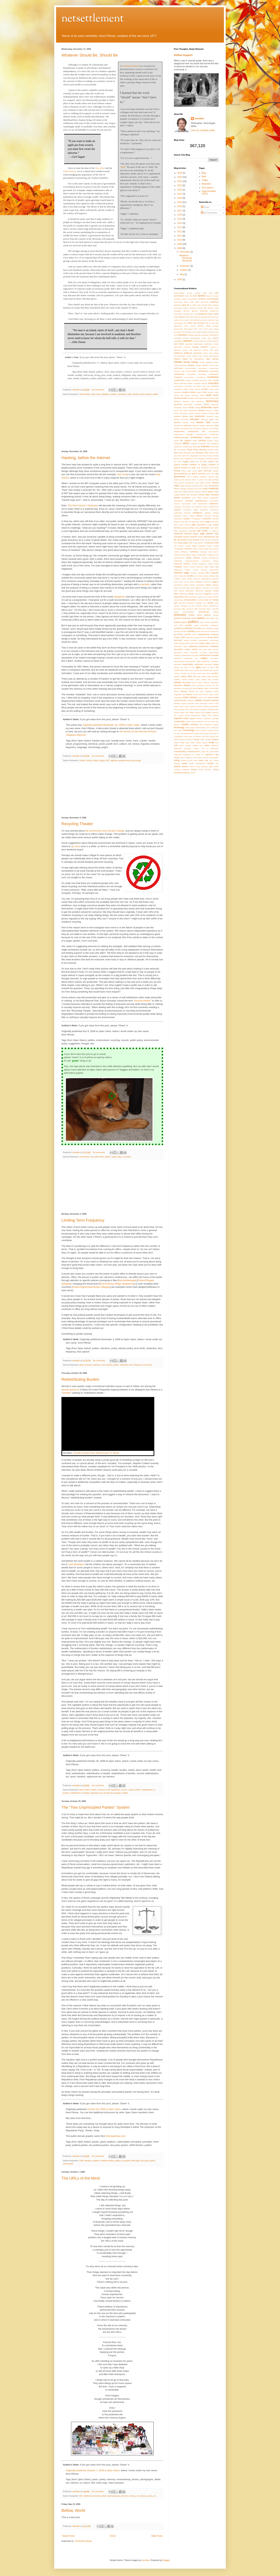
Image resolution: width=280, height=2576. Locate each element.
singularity (178, 694)
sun (175, 715)
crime (204, 392)
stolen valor (184, 713)
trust (217, 743)
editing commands (181, 419)
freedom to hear (188, 468)
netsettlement (92, 19)
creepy (198, 392)
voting (177, 760)
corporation (213, 383)
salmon (204, 676)
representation (179, 661)
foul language (199, 459)
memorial (178, 564)
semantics (122, 394)
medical (196, 558)
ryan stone (206, 673)
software (215, 700)
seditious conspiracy (211, 682)
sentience (200, 685)
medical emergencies (210, 558)
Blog (204, 173)
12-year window (193, 293)
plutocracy (186, 618)
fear (175, 453)
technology (179, 727)
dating (202, 395)
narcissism (178, 585)
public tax (215, 643)
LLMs (195, 543)
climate (178, 362)
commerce (178, 368)
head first (198, 489)
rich (181, 667)
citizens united (181, 359)
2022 (180, 189)
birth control (189, 326)
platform (96, 2161)
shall (123, 167)
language (192, 531)
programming (124, 760)
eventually (202, 444)
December (185, 252)
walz (195, 760)
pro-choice (178, 634)
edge (217, 416)
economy (101, 1790)
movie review (186, 579)
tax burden (211, 721)
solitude (191, 703)
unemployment (193, 751)
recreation (194, 652)
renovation (215, 658)
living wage (183, 543)
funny (184, 471)
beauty (182, 317)
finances (212, 453)
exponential (187, 447)
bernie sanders (201, 317)
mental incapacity (199, 564)
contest (188, 380)
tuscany (188, 745)
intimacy (215, 516)
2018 (180, 206)
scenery (215, 679)
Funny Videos (95, 1453)
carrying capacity (199, 341)
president (178, 628)
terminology (136, 760)
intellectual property (182, 513)
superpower (195, 715)
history (96, 760)
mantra (195, 549)
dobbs (216, 410)
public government (191, 643)
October (184, 270)
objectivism (190, 591)
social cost (202, 697)
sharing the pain (196, 691)
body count (198, 329)
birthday (201, 326)
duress (185, 416)
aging (184, 305)
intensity (207, 513)
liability (200, 537)
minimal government (210, 570)
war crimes (214, 760)
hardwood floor (197, 486)
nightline (114, 760)
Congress (178, 377)
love (217, 542)
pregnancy (215, 625)
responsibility (187, 664)
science (177, 682)
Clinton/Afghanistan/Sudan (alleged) (91, 1287)
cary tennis (179, 344)
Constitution (213, 377)
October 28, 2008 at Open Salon (104, 2109)
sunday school (184, 715)
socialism (190, 700)
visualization (214, 758)
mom (176, 576)
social (211, 694)
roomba (183, 673)
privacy (191, 631)
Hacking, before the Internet (85, 457)
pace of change (212, 600)
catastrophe (198, 344)
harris (176, 488)
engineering (178, 434)
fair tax (176, 450)
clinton (216, 362)
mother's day (214, 576)
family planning (199, 449)
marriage (203, 552)
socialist (66, 1392)
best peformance (196, 320)
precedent (205, 625)
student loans (199, 713)
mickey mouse (189, 567)
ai (188, 305)
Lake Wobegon (76, 1564)
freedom (185, 465)
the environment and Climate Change (104, 830)
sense (193, 685)
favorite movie (213, 450)
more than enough (201, 576)
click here (122, 474)
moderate (214, 573)
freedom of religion (198, 465)
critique (210, 392)
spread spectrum (70, 1389)
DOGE (176, 413)
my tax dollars (189, 582)
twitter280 (177, 748)
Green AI (194, 480)
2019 (180, 202)
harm (206, 486)
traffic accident (205, 740)
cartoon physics (213, 341)
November (185, 266)
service (208, 685)
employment (179, 431)
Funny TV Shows (111, 1453)
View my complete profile (203, 130)
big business (199, 323)
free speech (107, 1365)
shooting (208, 691)
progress (215, 634)
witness (192, 767)
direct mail (178, 410)
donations (184, 413)
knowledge (204, 528)
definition (177, 401)
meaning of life (213, 555)
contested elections (199, 380)
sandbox (215, 676)
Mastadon (206, 184)
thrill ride (205, 736)
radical (194, 649)
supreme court (181, 718)
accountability (213, 299)
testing (210, 730)
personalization (188, 612)
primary (177, 631)
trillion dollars (195, 743)
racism (187, 649)
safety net (191, 676)
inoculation (187, 510)
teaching (194, 724)
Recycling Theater (77, 824)
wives (198, 767)
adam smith (189, 302)
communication (191, 371)
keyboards (185, 528)
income (124, 1790)
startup (181, 709)
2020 (180, 198)
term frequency (135, 1365)
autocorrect (214, 311)
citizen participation (211, 356)
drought (211, 413)
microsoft (199, 567)
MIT (107, 760)
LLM (190, 543)
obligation (105, 394)
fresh (198, 468)
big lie (208, 323)
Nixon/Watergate (127, 1280)
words (216, 767)
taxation (117, 1793)
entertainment (201, 434)
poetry (149, 2496)
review (216, 664)
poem (194, 618)
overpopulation (190, 600)
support (216, 715)
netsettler (199, 118)
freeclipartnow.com (115, 2136)
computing (202, 374)
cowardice (178, 389)
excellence (215, 444)
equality (216, 437)
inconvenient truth (188, 504)
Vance (182, 758)
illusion (205, 498)
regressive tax (96, 1793)
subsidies (215, 713)
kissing (196, 528)
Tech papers (207, 187)
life (217, 537)
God (212, 474)
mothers (177, 579)
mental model (213, 564)
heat (180, 492)
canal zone (206, 338)
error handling (199, 440)
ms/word (196, 579)
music (176, 582)
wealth (155, 394)
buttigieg (190, 335)
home (182, 495)
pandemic (190, 603)
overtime (200, 600)
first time (202, 456)
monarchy (182, 576)
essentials (178, 444)
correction (188, 386)
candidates (178, 341)
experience (178, 447)
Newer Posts (68, 2536)
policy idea (99, 1157)
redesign (177, 655)
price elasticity (207, 628)
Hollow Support (183, 55)
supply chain (206, 715)
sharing (184, 691)
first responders (192, 456)
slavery (189, 694)
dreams (205, 413)
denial (206, 404)
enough (189, 434)
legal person (206, 533)
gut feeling (200, 483)
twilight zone (198, 745)
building (204, 332)
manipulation (179, 549)
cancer (216, 338)
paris (217, 603)
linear (202, 540)
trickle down (184, 743)
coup (208, 386)
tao (205, 721)
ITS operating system (196, 522)
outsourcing (178, 600)
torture (196, 739)
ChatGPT (204, 347)
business (182, 335)
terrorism (204, 730)
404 (80, 2496)
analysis (215, 305)
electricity (209, 426)
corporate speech (200, 383)
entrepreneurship (181, 437)
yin (189, 772)
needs (131, 1790)
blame (208, 326)
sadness (177, 676)
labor (217, 528)
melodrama (205, 561)
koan (212, 528)
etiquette (194, 444)
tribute (176, 743)
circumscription (179, 356)
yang (185, 772)
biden (190, 323)
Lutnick (188, 546)
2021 (180, 194)
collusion (205, 365)
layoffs (205, 531)
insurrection (214, 510)
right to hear (189, 667)
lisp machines (213, 540)
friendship (205, 468)
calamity (197, 335)
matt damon (213, 552)
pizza (199, 615)
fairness (183, 450)
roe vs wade (194, 670)
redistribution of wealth (79, 1793)
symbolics (200, 721)
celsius (216, 344)
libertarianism (209, 537)
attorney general (190, 311)
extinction (205, 446)
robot (182, 670)
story (191, 712)
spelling (193, 706)
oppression (193, 597)
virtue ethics (197, 758)
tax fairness (108, 1793)
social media (213, 697)
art (205, 308)
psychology (214, 640)
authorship (204, 311)
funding (177, 471)
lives (175, 543)
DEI (192, 401)
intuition (186, 519)
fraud (192, 461)
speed (187, 706)
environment (84, 1157)
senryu (187, 685)
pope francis (205, 622)
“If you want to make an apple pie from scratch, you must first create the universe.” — (81, 148)
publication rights (181, 646)
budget (198, 332)
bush (176, 335)
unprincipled (68, 2164)
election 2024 (203, 422)
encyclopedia (214, 431)
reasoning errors (181, 652)
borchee (145, 2560)
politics (113, 394)
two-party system (148, 2161)
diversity (201, 410)
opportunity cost (181, 597)
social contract (145, 394)
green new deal (205, 480)
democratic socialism (193, 404)
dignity (216, 407)
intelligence (197, 513)
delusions (200, 401)
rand (200, 649)
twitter (207, 745)
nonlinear (205, 588)
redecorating (214, 652)
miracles (193, 573)
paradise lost (200, 603)
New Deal (100, 168)
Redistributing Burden (80, 1379)
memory (132, 2496)
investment (206, 519)
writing (193, 769)
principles (126, 2161)
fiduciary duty (202, 453)
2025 (180, 177)
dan (182, 395)
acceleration (192, 299)
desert (185, 407)
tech (201, 725)
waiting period (186, 760)
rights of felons (208, 667)
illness (199, 498)
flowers (176, 459)
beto (185, 323)
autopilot (186, 314)
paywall (199, 606)
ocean (216, 591)
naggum (215, 582)
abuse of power (85, 1365)
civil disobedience (196, 359)
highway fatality (201, 492)
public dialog (179, 643)
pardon (211, 603)
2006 (180, 279)
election (177, 422)
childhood (178, 353)
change (195, 347)
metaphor (178, 567)
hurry (194, 498)
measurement (179, 558)
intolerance (178, 519)
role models (203, 670)
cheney (205, 350)
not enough (214, 588)
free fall (199, 462)
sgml (190, 688)
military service (191, 570)
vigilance (189, 758)
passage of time (187, 606)
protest (186, 640)
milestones (178, 570)
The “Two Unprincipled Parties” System (95, 1807)
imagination (214, 498)
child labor (214, 350)
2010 (180, 240)
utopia (198, 755)
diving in (209, 410)
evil (208, 444)
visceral (206, 758)
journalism (201, 525)
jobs (194, 524)
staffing (206, 706)
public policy (117, 1157)
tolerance (189, 740)
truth (176, 745)
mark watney (214, 549)
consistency (200, 377)
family (189, 449)
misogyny (201, 573)
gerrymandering (181, 473)
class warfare (85, 394)
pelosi (205, 606)
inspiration (204, 510)
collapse (191, 365)
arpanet (200, 308)
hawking (190, 489)
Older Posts (156, 2536)
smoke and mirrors (200, 694)
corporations (178, 386)
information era (188, 507)
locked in (201, 543)
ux (202, 755)
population (215, 622)
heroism (191, 492)
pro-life (188, 634)
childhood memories (92, 2496)
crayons (197, 389)
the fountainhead (183, 733)
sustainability (179, 721)
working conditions (181, 770)
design (191, 407)
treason (215, 739)
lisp (206, 540)
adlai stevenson (201, 302)
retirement (199, 664)
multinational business (210, 579)
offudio (191, 594)
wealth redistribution (197, 763)
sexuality (185, 688)
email (216, 425)
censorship (178, 347)
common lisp (179, 371)
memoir (216, 561)
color (211, 365)
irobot (182, 522)
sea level (186, 682)
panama (182, 603)
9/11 (195, 296)
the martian (195, 733)
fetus (194, 453)
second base (196, 682)
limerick (196, 540)
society (198, 700)
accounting (178, 302)
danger (187, 395)
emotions (197, 428)
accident (202, 299)
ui (207, 748)
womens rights (207, 767)
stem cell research (192, 709)
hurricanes (185, 498)
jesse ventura (184, 525)
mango (216, 546)
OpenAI (216, 594)
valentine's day (212, 754)
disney (185, 410)
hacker (89, 760)
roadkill (176, 670)
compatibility (214, 371)
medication (178, 561)
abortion (201, 296)
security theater (142, 1000)
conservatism (189, 377)
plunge (216, 615)
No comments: (98, 390)
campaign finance (181, 338)
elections (97, 1365)
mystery (199, 582)
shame (200, 688)
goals (208, 474)
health (205, 488)
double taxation (195, 413)
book (206, 329)
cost (203, 386)
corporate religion (185, 383)
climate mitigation (206, 362)
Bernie (192, 317)
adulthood (214, 302)
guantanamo (189, 483)
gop (217, 473)
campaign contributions (210, 335)
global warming (198, 473)
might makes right (211, 567)
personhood (204, 612)
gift (189, 474)
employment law (196, 431)
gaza (200, 471)
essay (216, 441)
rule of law (191, 673)
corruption (197, 386)
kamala (177, 528)
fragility (186, 461)
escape (210, 441)
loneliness (209, 543)
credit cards (214, 389)
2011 (180, 235)
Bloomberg (188, 329)
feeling (180, 453)
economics (200, 416)
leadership (178, 534)
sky (183, 694)
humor (177, 497)
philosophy (180, 614)
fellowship (187, 453)
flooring (210, 456)
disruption (193, 410)
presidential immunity (192, 628)
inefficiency (214, 504)
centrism (187, 347)
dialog (197, 407)
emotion (177, 428)
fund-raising (214, 468)
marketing (194, 552)
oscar (200, 597)
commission (202, 368)
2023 (180, 185)
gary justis (192, 471)
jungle (209, 525)
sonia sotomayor (201, 703)
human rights (204, 495)
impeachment (201, 501)
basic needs (84, 1790)
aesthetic (177, 305)
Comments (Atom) (83, 2541)
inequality (177, 507)
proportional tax (200, 637)
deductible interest (202, 398)
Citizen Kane (197, 356)
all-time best (206, 305)
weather (210, 763)
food (108, 1790)
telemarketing (200, 728)
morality (189, 576)
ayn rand (193, 314)
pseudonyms (203, 640)
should (135, 394)
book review (214, 329)
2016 (180, 215)
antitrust (193, 308)
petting (216, 612)
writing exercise (204, 770)
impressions (214, 501)
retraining (208, 664)
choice (205, 353)
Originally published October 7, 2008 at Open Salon (92, 2470)
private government (202, 631)
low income (179, 546)
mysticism (207, 582)
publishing (193, 646)
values (176, 757)
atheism (211, 308)
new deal (185, 588)
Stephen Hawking (207, 709)
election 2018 (188, 422)
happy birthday (185, 486)
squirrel (199, 706)
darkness (194, 395)
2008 (81, 2161)
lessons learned (190, 537)
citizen (188, 356)
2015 (180, 219)
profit (194, 634)
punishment (204, 646)
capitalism (187, 341)
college (198, 365)
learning (187, 534)
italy (186, 522)
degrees (186, 401)
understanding (180, 751)
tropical (205, 743)
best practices (209, 320)
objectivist (199, 591)
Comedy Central (81, 1453)
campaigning (195, 338)
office (176, 594)
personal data (179, 609)
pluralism (178, 618)
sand (209, 676)
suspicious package (211, 718)
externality (196, 447)
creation (204, 389)
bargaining (202, 314)
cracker (82, 760)
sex (213, 685)
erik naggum (185, 440)
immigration (178, 501)
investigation (196, 519)
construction (179, 380)
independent (202, 504)
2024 (180, 181)
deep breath (214, 398)
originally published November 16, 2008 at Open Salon (111, 725)
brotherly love (190, 332)
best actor (211, 317)
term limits (147, 1365)
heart (176, 492)
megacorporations (192, 561)
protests (194, 640)
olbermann (199, 594)
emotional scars (187, 428)
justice (216, 525)
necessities (200, 585)
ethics (185, 443)
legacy (195, 534)
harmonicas (214, 486)
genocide (208, 471)
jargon (102, 760)
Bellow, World (73, 2510)
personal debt (192, 609)
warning (177, 763)
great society (186, 480)
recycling (127, 1157)
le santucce (214, 531)
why (217, 763)
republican (206, 661)
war (206, 760)
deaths (216, 395)
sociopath (206, 700)
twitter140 (215, 745)
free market (208, 461)
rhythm (176, 667)
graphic (196, 477)
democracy (212, 401)
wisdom (185, 766)
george (216, 471)
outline (216, 597)
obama (181, 591)
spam (181, 706)
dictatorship (206, 407)
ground (181, 483)
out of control (207, 597)
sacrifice (215, 673)
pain (176, 603)
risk (217, 667)
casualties (189, 344)
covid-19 (215, 386)
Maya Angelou (191, 555)
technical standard (130, 66)
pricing (216, 628)
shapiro (206, 688)
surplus (192, 718)
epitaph (207, 437)
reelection (124, 1365)
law (92, 1157)
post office (178, 625)
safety (183, 676)
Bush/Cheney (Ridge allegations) (116, 1283)
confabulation (213, 374)
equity (176, 441)
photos (143, 2496)
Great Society (69, 171)
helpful (185, 492)
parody (176, 606)
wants (201, 760)
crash (191, 389)
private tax (215, 631)
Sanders (177, 679)
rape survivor (213, 649)
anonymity (178, 308)
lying (194, 546)
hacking (215, 483)
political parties (107, 2161)
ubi (203, 748)
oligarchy (208, 594)
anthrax (186, 308)
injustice (177, 510)
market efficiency (181, 552)
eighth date (214, 419)
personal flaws (205, 609)
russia (199, 673)
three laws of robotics (192, 736)
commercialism (190, 368)
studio (208, 712)
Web (204, 176)
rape (205, 649)
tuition (181, 745)
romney (177, 673)
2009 (180, 244)
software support (180, 703)
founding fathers (212, 459)
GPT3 (189, 477)
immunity (189, 501)
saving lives (206, 679)
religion (204, 658)
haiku (176, 485)
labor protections (181, 531)
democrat (178, 404)
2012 (180, 231)
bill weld (215, 323)
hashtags (183, 489)
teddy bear (190, 728)
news (192, 588)
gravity (211, 477)
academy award (180, 299)
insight (195, 510)
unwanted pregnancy (182, 755)
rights (198, 667)
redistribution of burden (190, 655)
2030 (210, 293)
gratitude (203, 477)
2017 (180, 210)
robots (186, 670)
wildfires (177, 766)
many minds (203, 549)
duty (93, 394)
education (194, 419)
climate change (190, 362)
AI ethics (193, 305)
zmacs (192, 773)
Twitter (205, 180)
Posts (205, 207)
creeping (177, 392)
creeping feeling (188, 392)
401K (187, 296)
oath (175, 591)
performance (214, 606)
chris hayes (214, 353)
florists (216, 456)
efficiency (204, 419)
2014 (180, 223)
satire (197, 679)
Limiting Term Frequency (82, 1220)
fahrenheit (215, 447)
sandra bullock (188, 679)
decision (191, 398)
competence (179, 374)
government (179, 476)
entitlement (214, 434)
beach (176, 317)
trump (211, 742)
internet (124, 2496)
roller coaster (214, 670)
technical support (211, 725)
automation (178, 314)
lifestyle (189, 540)
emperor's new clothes (210, 428)
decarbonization (181, 398)
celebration (208, 344)
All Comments (209, 213)
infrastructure (214, 507)
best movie (184, 320)
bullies (210, 332)
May (182, 274)
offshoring (183, 594)
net (138, 2496)
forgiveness (188, 459)
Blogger (166, 2560)
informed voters (201, 507)
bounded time (179, 332)
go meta (75, 846)
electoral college (198, 426)
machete (144, 584)
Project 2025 (179, 637)
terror (198, 730)
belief (187, 317)
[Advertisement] (112, 423)
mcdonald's (202, 555)
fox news (177, 462)
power (196, 625)
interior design (188, 516)
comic (216, 365)
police (207, 618)
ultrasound (215, 748)
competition (191, 374)
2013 (180, 227)
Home (113, 2536)
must (98, 394)
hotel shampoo (114, 2496)
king (191, 528)
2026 (180, 173)
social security (180, 700)
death (104, 2496)
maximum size (179, 555)
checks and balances (191, 350)
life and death (180, 540)
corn (210, 380)
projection (190, 637)
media (188, 558)
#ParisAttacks (179, 293)
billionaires (178, 326)
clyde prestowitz (180, 365)
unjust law (205, 752)
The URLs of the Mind (80, 2178)
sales (199, 676)
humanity (215, 495)
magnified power (205, 546)
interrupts (207, 516)
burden (93, 1790)
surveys (199, 718)
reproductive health (193, 661)
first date (182, 456)
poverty (189, 625)
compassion (203, 371)
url (155, 2496)
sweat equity (190, 721)
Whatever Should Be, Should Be (89, 55)
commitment (214, 368)
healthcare (115, 1790)
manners (188, 549)
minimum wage (181, 573)
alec (199, 305)
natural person (189, 585)
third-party (135, 2161)
